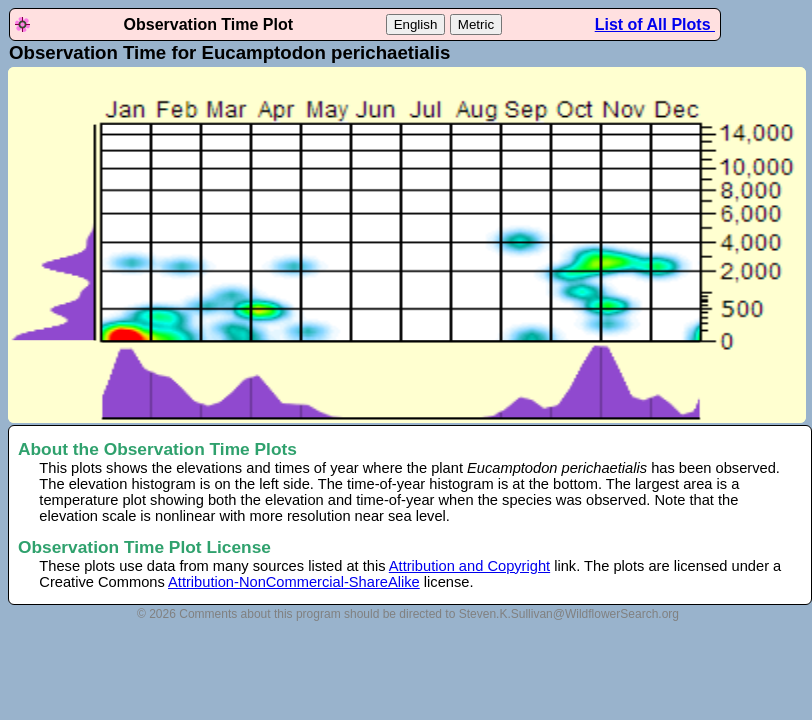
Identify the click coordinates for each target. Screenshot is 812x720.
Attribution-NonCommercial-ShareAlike (294, 582)
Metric (476, 24)
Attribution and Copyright (469, 566)
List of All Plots (655, 24)
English (416, 24)
